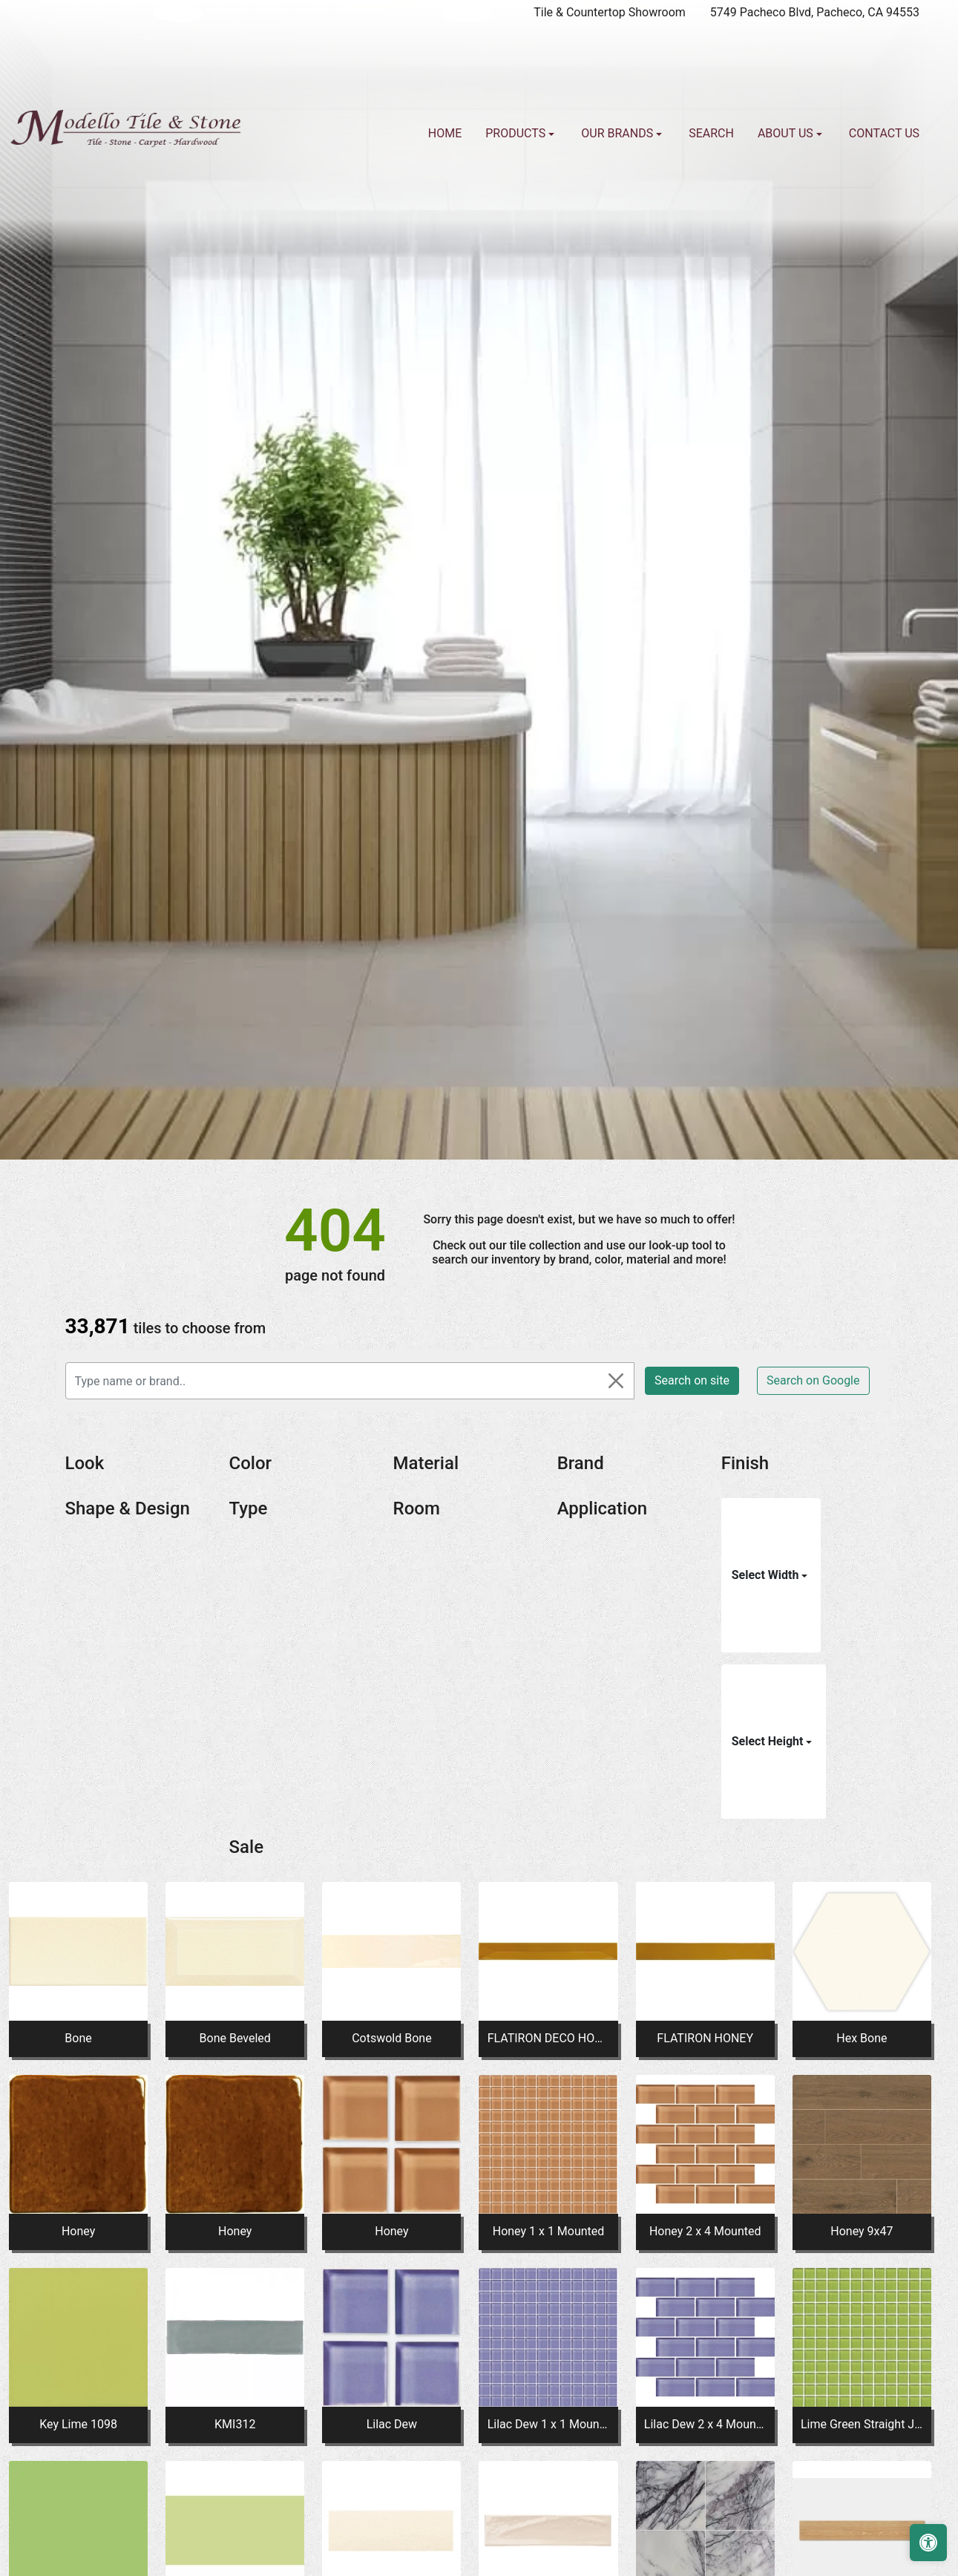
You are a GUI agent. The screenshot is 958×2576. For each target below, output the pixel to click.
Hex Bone (861, 2038)
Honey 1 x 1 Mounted (549, 2231)
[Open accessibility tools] (928, 2542)
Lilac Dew (392, 2424)
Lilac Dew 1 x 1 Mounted (549, 2424)
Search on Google (813, 1380)
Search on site (691, 1380)
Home (445, 133)
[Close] (616, 1381)
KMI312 (234, 2424)
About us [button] (787, 133)
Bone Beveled (235, 2038)
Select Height (769, 1741)
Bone (78, 2038)
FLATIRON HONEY (705, 2038)
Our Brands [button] (618, 133)
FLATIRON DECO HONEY (549, 2038)
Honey (78, 2231)
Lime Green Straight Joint (862, 2424)
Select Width (767, 1575)
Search (711, 133)
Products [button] (516, 133)
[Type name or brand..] (350, 1380)
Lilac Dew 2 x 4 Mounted (705, 2424)
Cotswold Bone (391, 2038)
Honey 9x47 (861, 2231)
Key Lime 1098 (78, 2424)
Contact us (884, 133)
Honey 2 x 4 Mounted (705, 2231)
